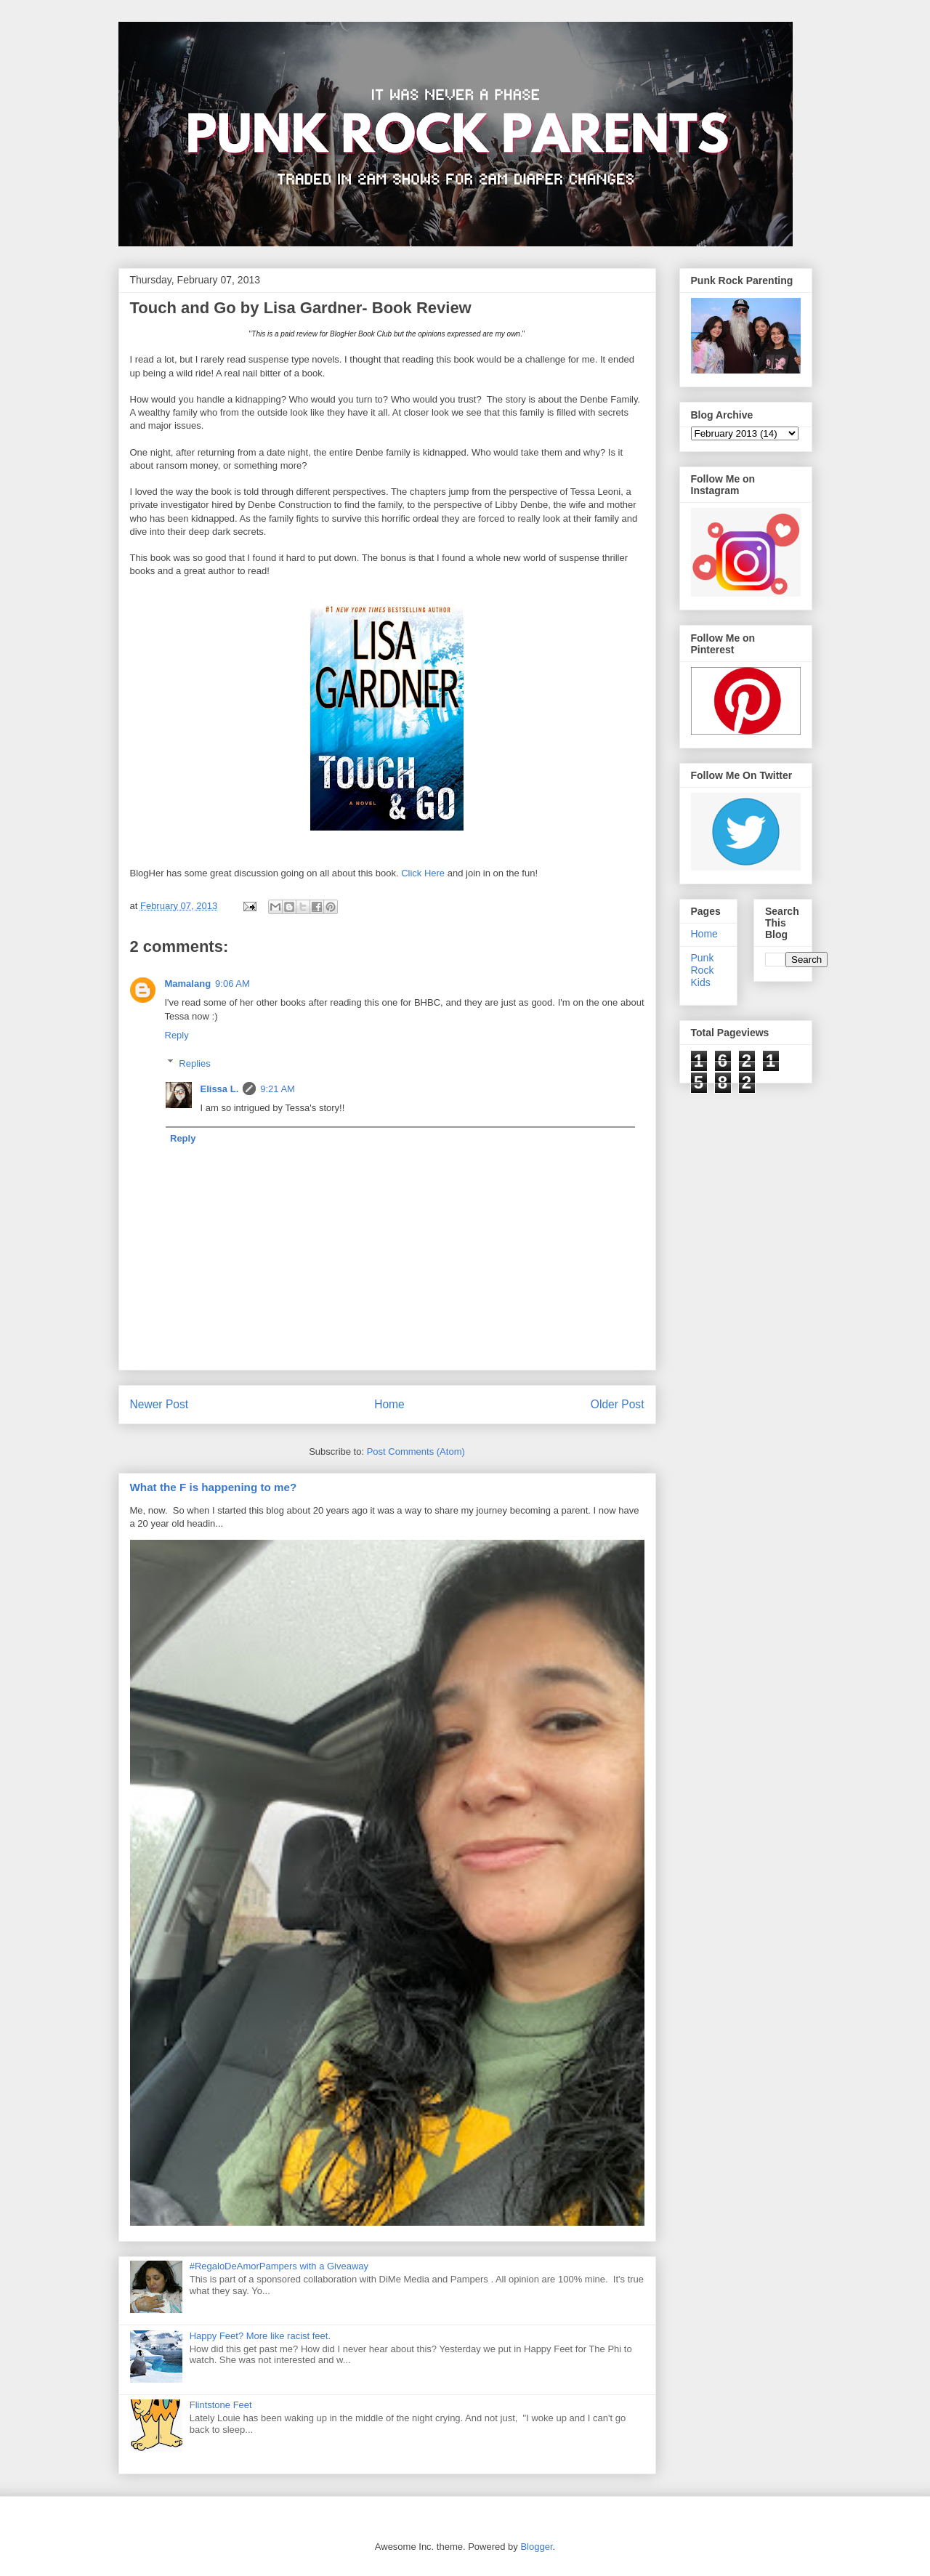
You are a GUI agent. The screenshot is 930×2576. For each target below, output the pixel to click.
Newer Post (159, 1404)
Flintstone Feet (221, 2404)
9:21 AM (277, 1088)
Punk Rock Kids (702, 970)
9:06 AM (232, 983)
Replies (194, 1062)
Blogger (536, 2546)
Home (389, 1404)
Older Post (617, 1404)
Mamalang (188, 983)
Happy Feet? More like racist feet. (260, 2335)
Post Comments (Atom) (416, 1451)
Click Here (423, 873)
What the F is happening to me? (213, 1487)
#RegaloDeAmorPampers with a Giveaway (279, 2266)
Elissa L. (220, 1088)
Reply (177, 1035)
